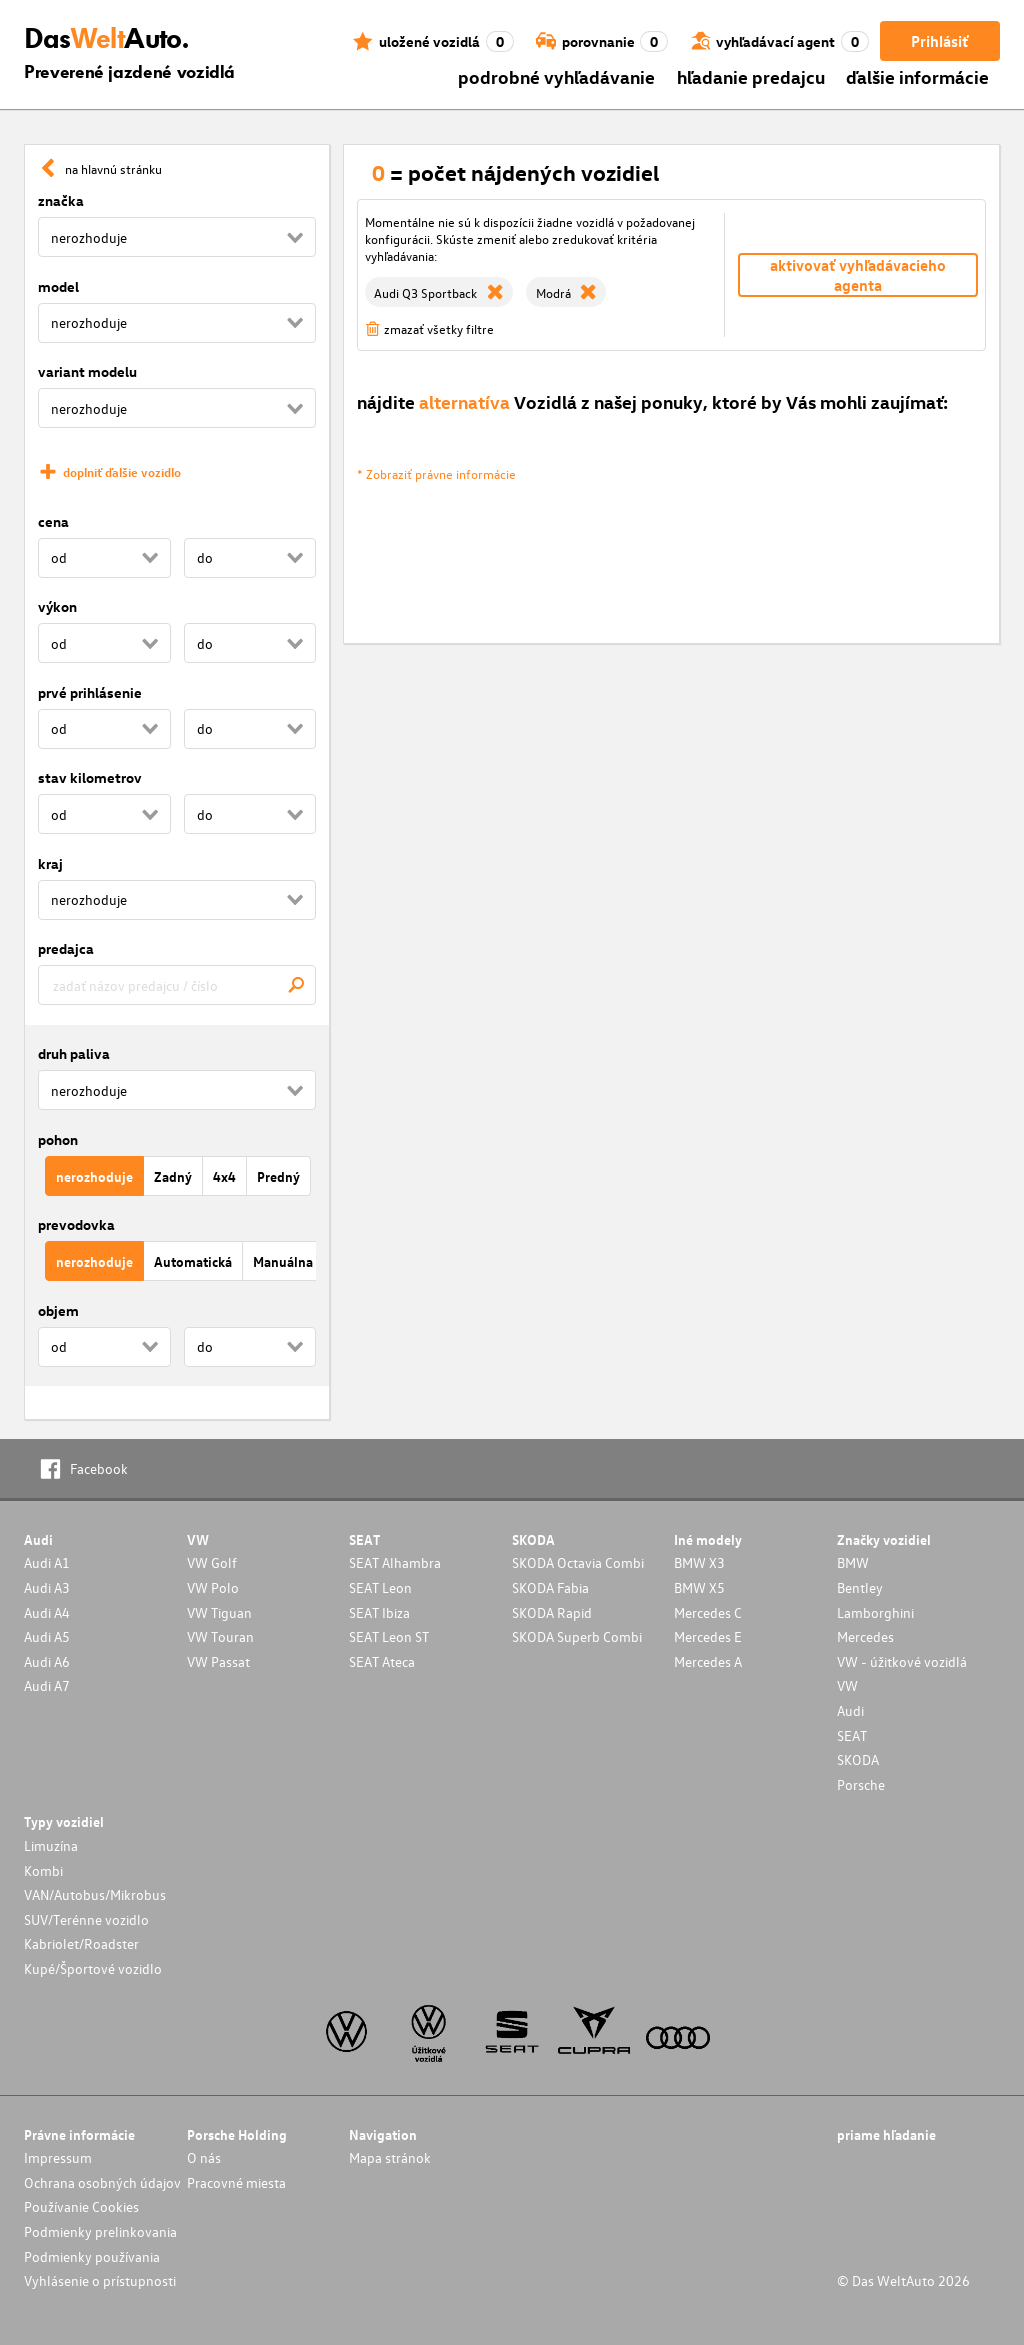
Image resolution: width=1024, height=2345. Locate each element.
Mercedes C (708, 1612)
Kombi (43, 1870)
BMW (853, 1562)
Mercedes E (708, 1636)
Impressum (58, 2157)
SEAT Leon (380, 1587)
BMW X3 (699, 1562)
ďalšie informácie (917, 76)
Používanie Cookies (81, 2206)
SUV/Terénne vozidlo (86, 1919)
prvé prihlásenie (90, 692)
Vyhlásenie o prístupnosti (100, 2280)
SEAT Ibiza (379, 1612)
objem (58, 1310)
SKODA (858, 1759)
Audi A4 (47, 1612)
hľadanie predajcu (751, 76)
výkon (57, 606)
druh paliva (74, 1053)
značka (61, 200)
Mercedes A (708, 1661)
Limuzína (51, 1845)
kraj (50, 863)
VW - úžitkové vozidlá (902, 1661)
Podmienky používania (92, 2256)
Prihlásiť (939, 41)
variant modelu (87, 371)
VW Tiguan (219, 1612)
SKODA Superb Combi (577, 1636)
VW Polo (213, 1587)
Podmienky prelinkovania (100, 2231)
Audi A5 (47, 1636)
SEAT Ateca (382, 1661)
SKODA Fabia (550, 1587)
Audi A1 (47, 1562)
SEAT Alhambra (395, 1562)
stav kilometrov (90, 777)
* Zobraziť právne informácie (436, 473)
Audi (850, 1710)
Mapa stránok (390, 2157)
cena (53, 521)
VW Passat (218, 1661)
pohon (58, 1139)
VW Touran (220, 1636)
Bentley (860, 1587)
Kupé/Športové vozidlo (93, 1968)
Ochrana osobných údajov (102, 2182)
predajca (66, 948)
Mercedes (865, 1636)
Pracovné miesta (236, 2182)
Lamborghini (875, 1612)
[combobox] (177, 985)
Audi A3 (47, 1587)
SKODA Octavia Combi (578, 1562)
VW (847, 1685)
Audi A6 (47, 1661)
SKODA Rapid (552, 1612)
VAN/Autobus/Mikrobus (95, 1894)
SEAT (852, 1735)
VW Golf (212, 1562)
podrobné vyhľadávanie (556, 76)
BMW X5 (699, 1587)
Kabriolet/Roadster (81, 1943)
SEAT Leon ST (389, 1636)
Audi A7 (47, 1685)
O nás (204, 2157)
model (58, 286)
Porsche (861, 1784)
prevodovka (76, 1224)
